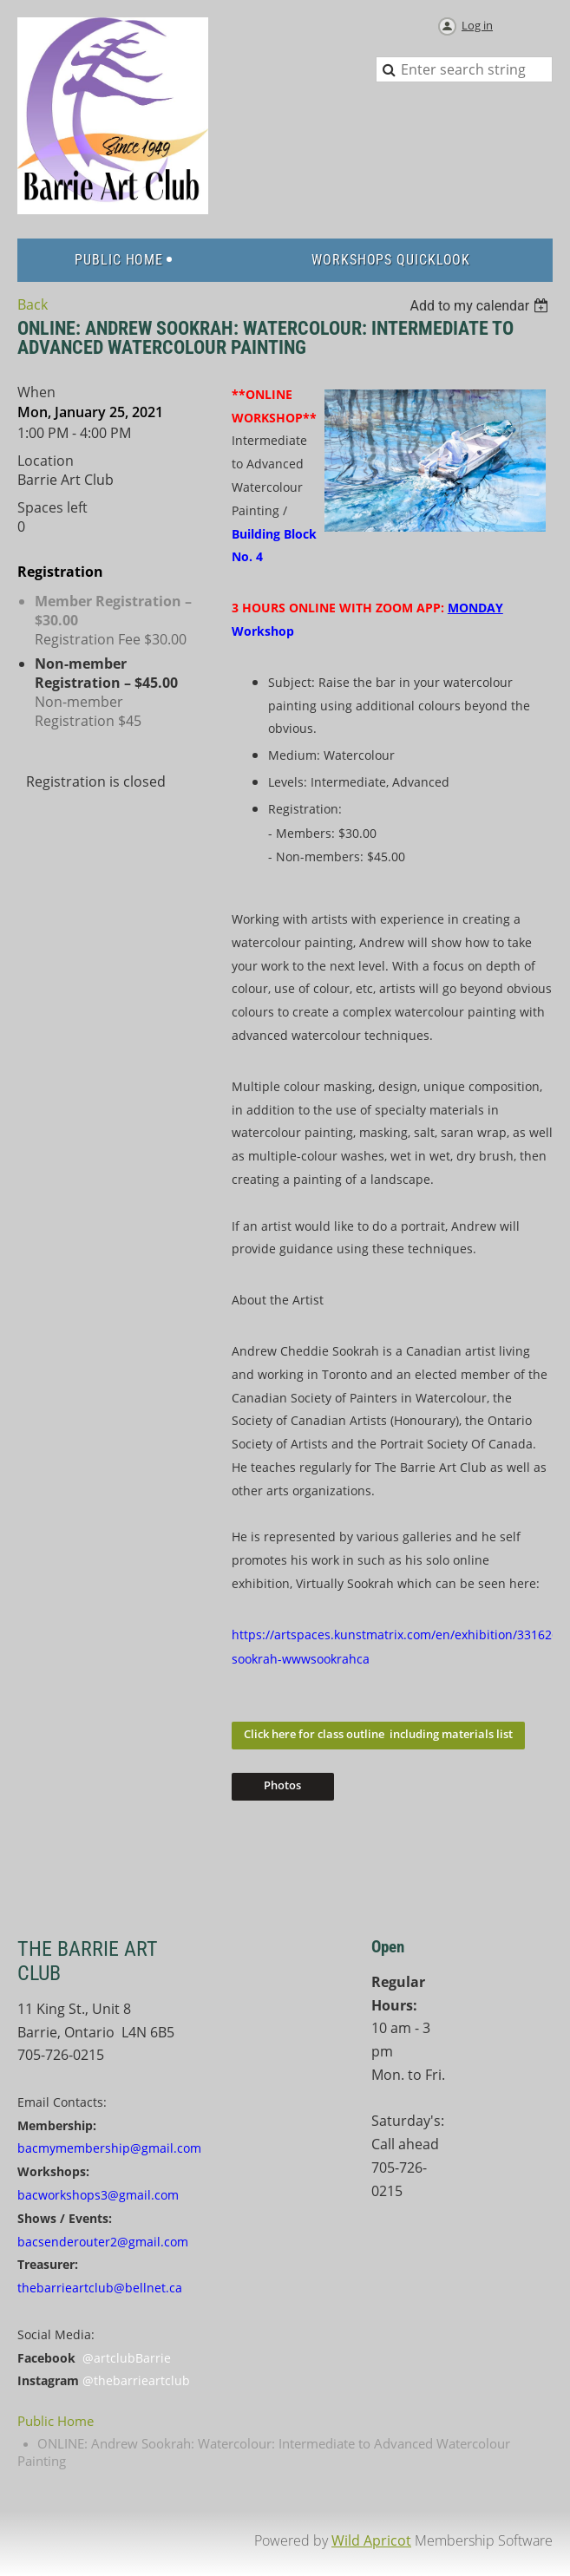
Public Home (55, 2420)
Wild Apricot (371, 2540)
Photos (282, 1785)
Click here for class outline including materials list (378, 1734)
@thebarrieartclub (136, 2380)
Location (45, 460)
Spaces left (52, 507)
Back (32, 304)
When (36, 392)
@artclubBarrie (126, 2358)
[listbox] (481, 306)
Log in (477, 25)
